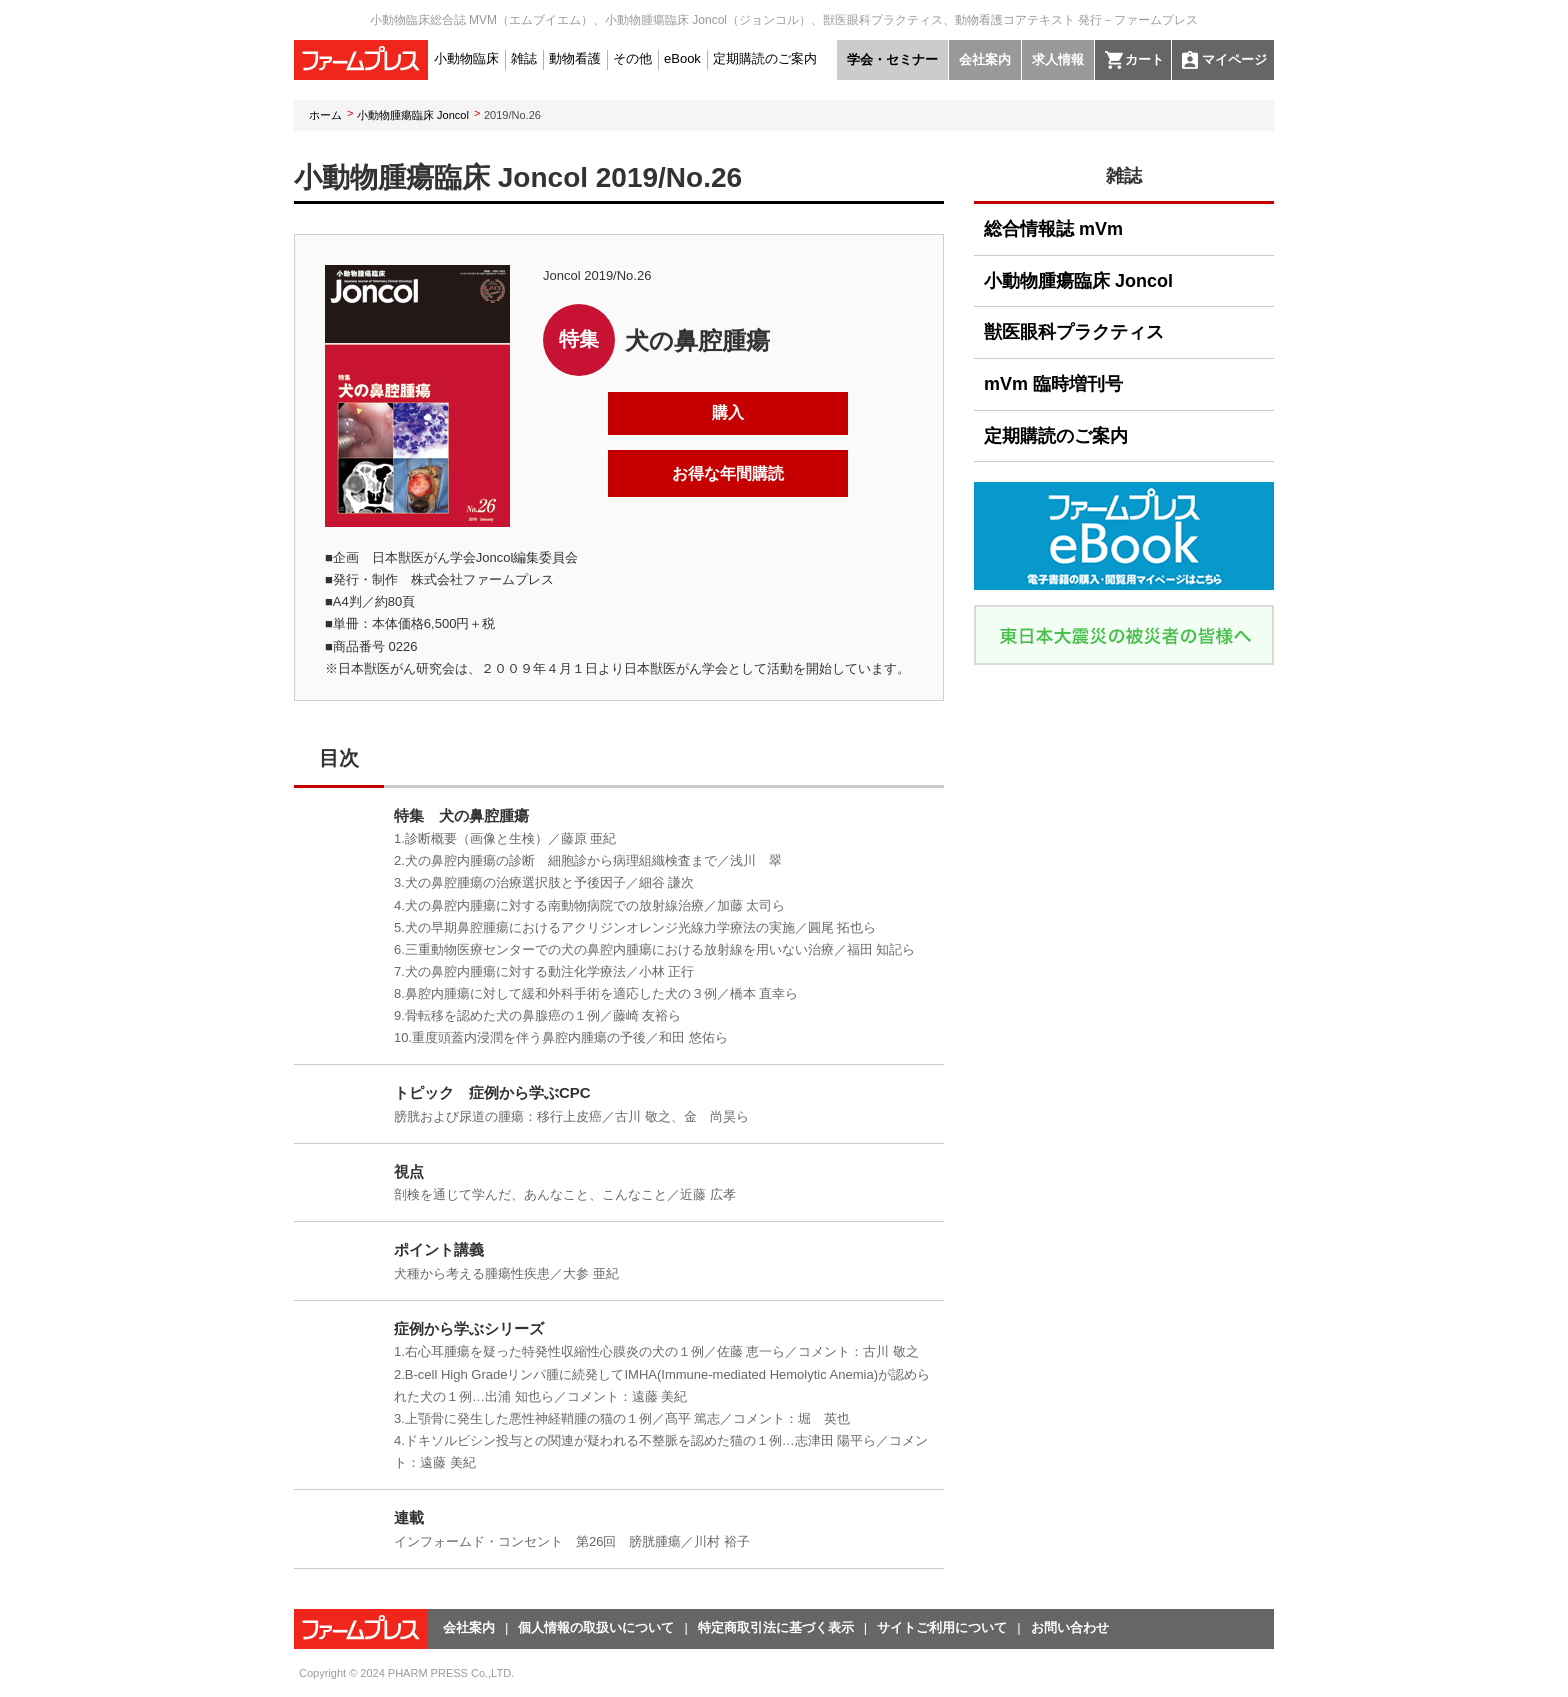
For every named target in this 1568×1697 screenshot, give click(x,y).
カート (1144, 59)
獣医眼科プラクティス (1074, 332)
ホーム (325, 115)
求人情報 (1058, 59)
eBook (682, 58)
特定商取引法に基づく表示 (776, 1627)
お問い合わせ (1070, 1627)
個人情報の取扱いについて (596, 1627)
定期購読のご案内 (765, 58)
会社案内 (985, 59)
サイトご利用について (942, 1627)
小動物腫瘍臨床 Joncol (413, 115)
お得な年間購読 (728, 473)
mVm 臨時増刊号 (1053, 384)
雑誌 (524, 58)
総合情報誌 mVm (1053, 229)
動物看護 (575, 58)
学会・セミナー (892, 59)
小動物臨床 (466, 58)
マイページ (1234, 59)
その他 (632, 58)
